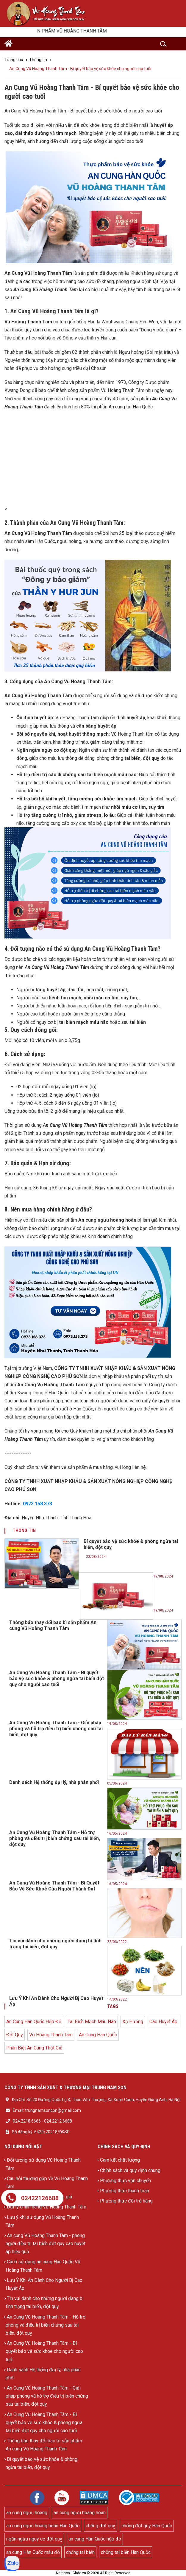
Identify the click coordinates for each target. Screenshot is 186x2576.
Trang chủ (13, 59)
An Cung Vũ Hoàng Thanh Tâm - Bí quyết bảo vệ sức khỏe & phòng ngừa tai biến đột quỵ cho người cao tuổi (44, 2422)
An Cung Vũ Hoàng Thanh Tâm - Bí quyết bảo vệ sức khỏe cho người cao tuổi (44, 2351)
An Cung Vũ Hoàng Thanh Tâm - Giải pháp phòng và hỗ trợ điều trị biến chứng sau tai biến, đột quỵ (47, 2396)
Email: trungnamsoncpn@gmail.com (47, 2110)
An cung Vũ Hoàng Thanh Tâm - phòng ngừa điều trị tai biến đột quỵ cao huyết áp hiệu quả (45, 2243)
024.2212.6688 (58, 2121)
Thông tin (38, 59)
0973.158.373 (37, 1504)
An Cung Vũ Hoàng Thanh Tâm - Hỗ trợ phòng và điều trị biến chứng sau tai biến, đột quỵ (45, 2325)
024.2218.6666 (27, 2121)
